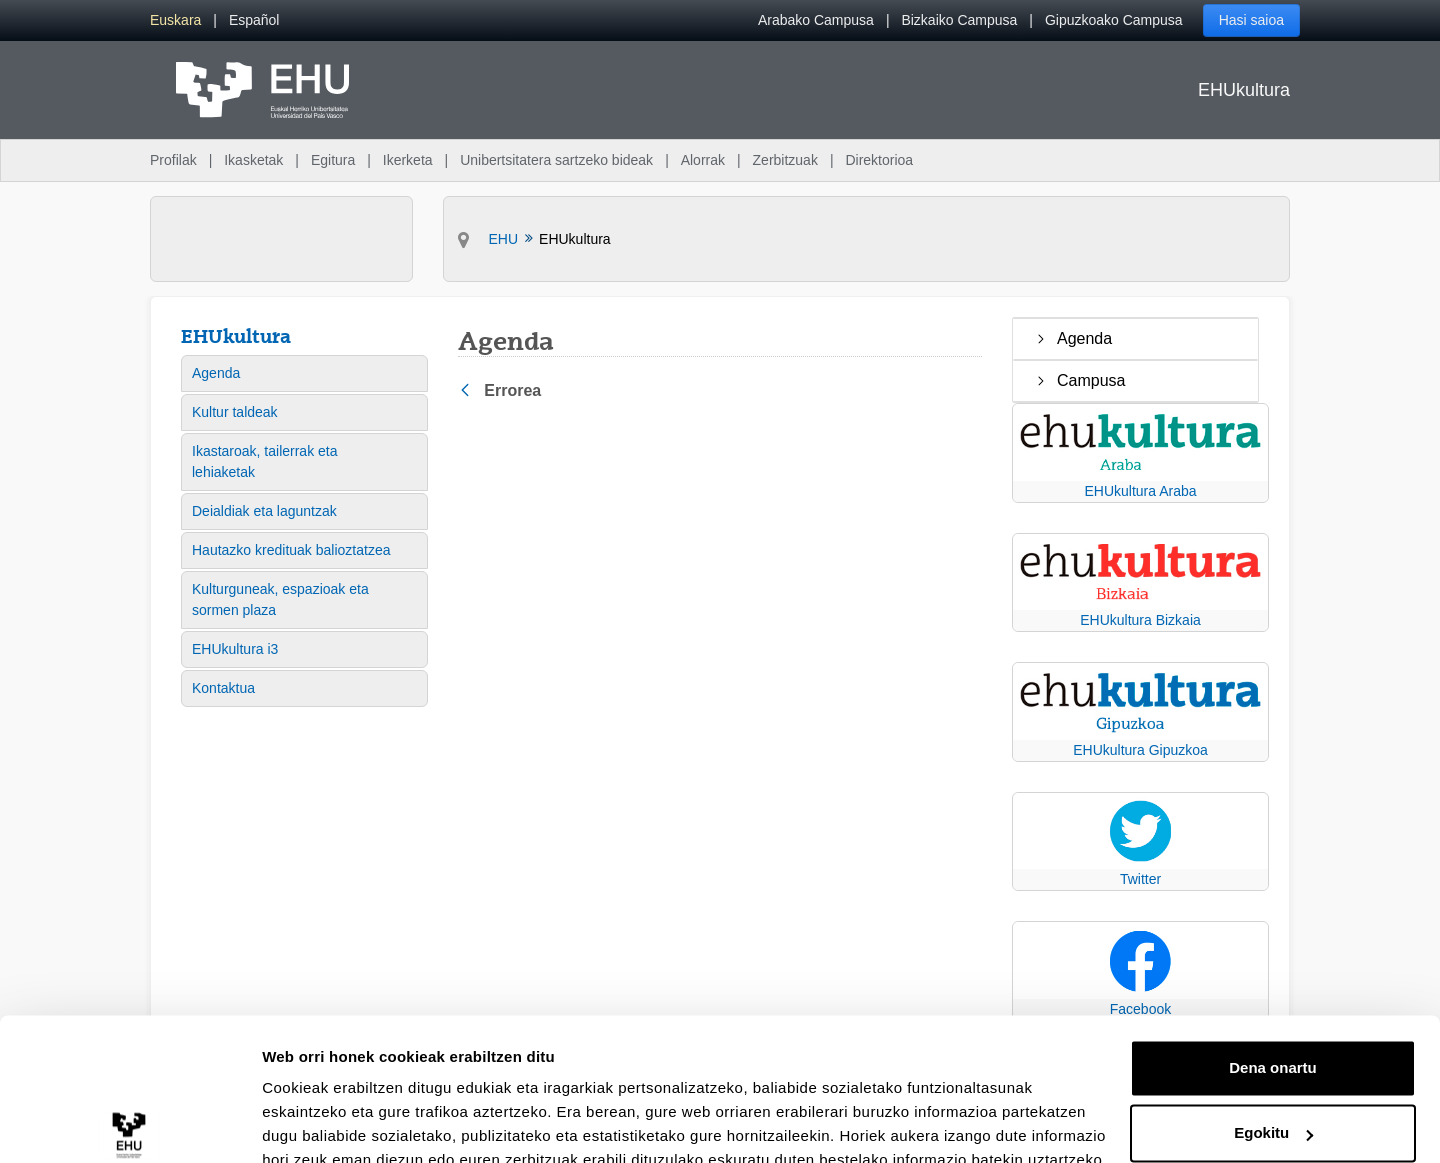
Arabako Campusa (816, 20)
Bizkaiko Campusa (959, 20)
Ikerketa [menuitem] (408, 160)
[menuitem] (175, 20)
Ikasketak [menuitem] (253, 160)
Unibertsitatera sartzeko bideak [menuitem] (556, 160)
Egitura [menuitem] (333, 160)
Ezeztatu (1273, 1107)
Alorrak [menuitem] (703, 160)
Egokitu (1273, 1041)
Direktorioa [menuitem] (879, 160)
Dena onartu (1273, 976)
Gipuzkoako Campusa (1114, 20)
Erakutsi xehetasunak (340, 1123)
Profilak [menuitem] (173, 160)
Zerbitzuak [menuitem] (785, 160)
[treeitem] (1135, 339)
